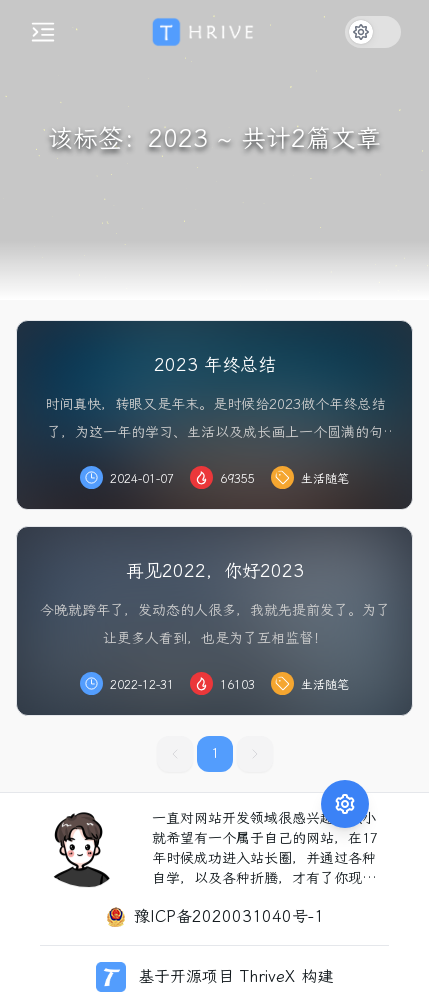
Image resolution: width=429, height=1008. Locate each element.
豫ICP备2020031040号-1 (229, 916)
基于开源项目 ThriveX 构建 (235, 976)
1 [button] (215, 753)
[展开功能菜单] (345, 727)
